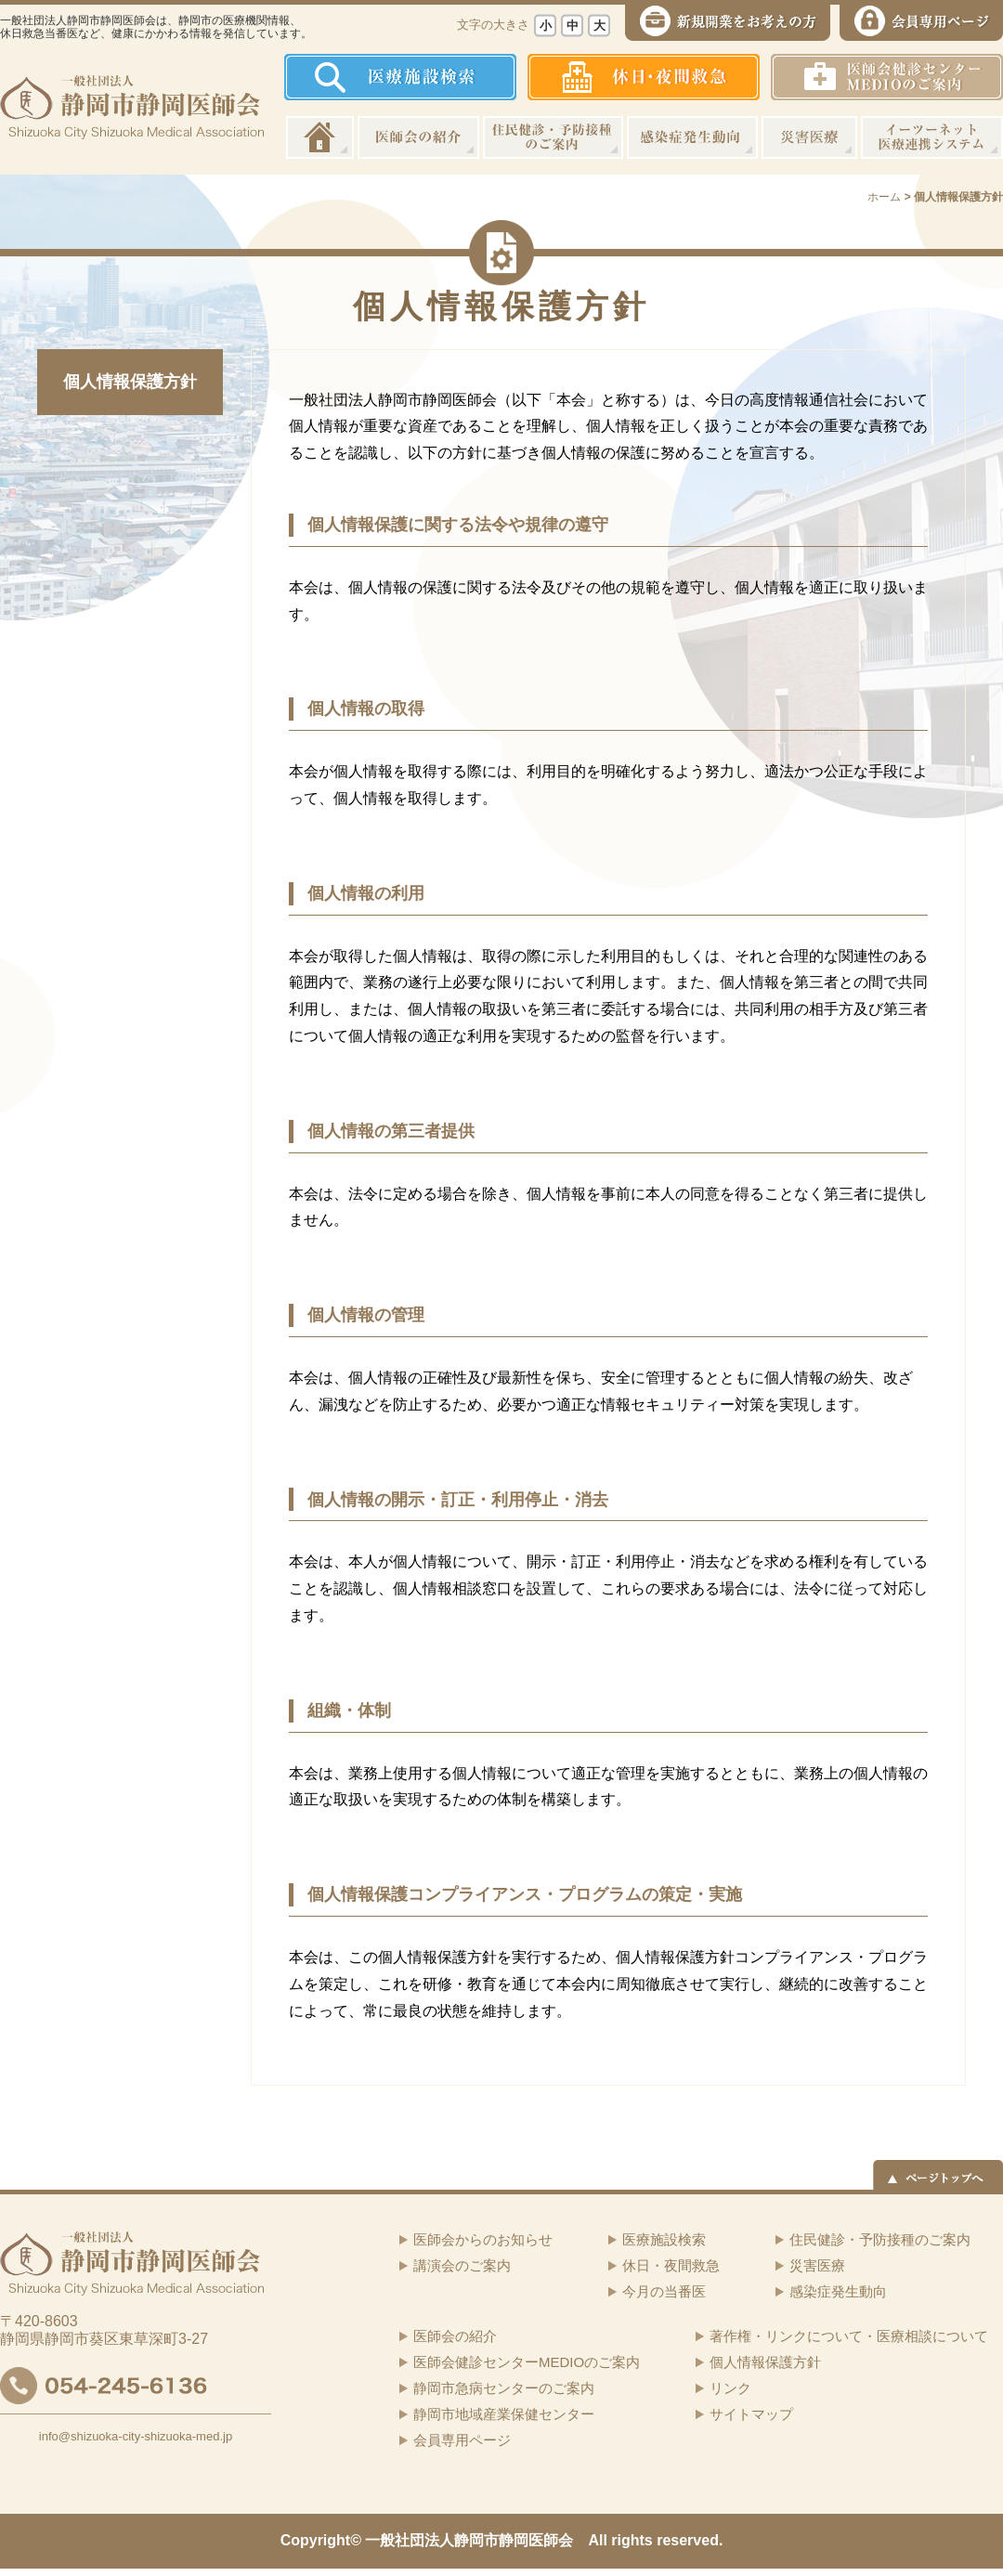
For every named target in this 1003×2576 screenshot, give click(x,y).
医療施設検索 (664, 2239)
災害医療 (809, 137)
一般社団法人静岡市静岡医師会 (469, 2540)
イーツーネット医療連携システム (932, 137)
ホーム (320, 137)
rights (631, 2540)
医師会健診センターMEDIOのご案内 (526, 2362)
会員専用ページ (462, 2440)
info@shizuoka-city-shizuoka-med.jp (135, 2436)
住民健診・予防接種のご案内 (553, 137)
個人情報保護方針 (130, 381)
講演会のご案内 (462, 2265)
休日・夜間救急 (671, 2265)
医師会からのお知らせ (483, 2239)
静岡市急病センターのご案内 (503, 2388)
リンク (730, 2388)
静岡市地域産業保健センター (503, 2414)
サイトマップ (751, 2414)
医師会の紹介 (418, 137)
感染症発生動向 (692, 137)
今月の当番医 (664, 2291)
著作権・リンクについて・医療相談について (849, 2336)
